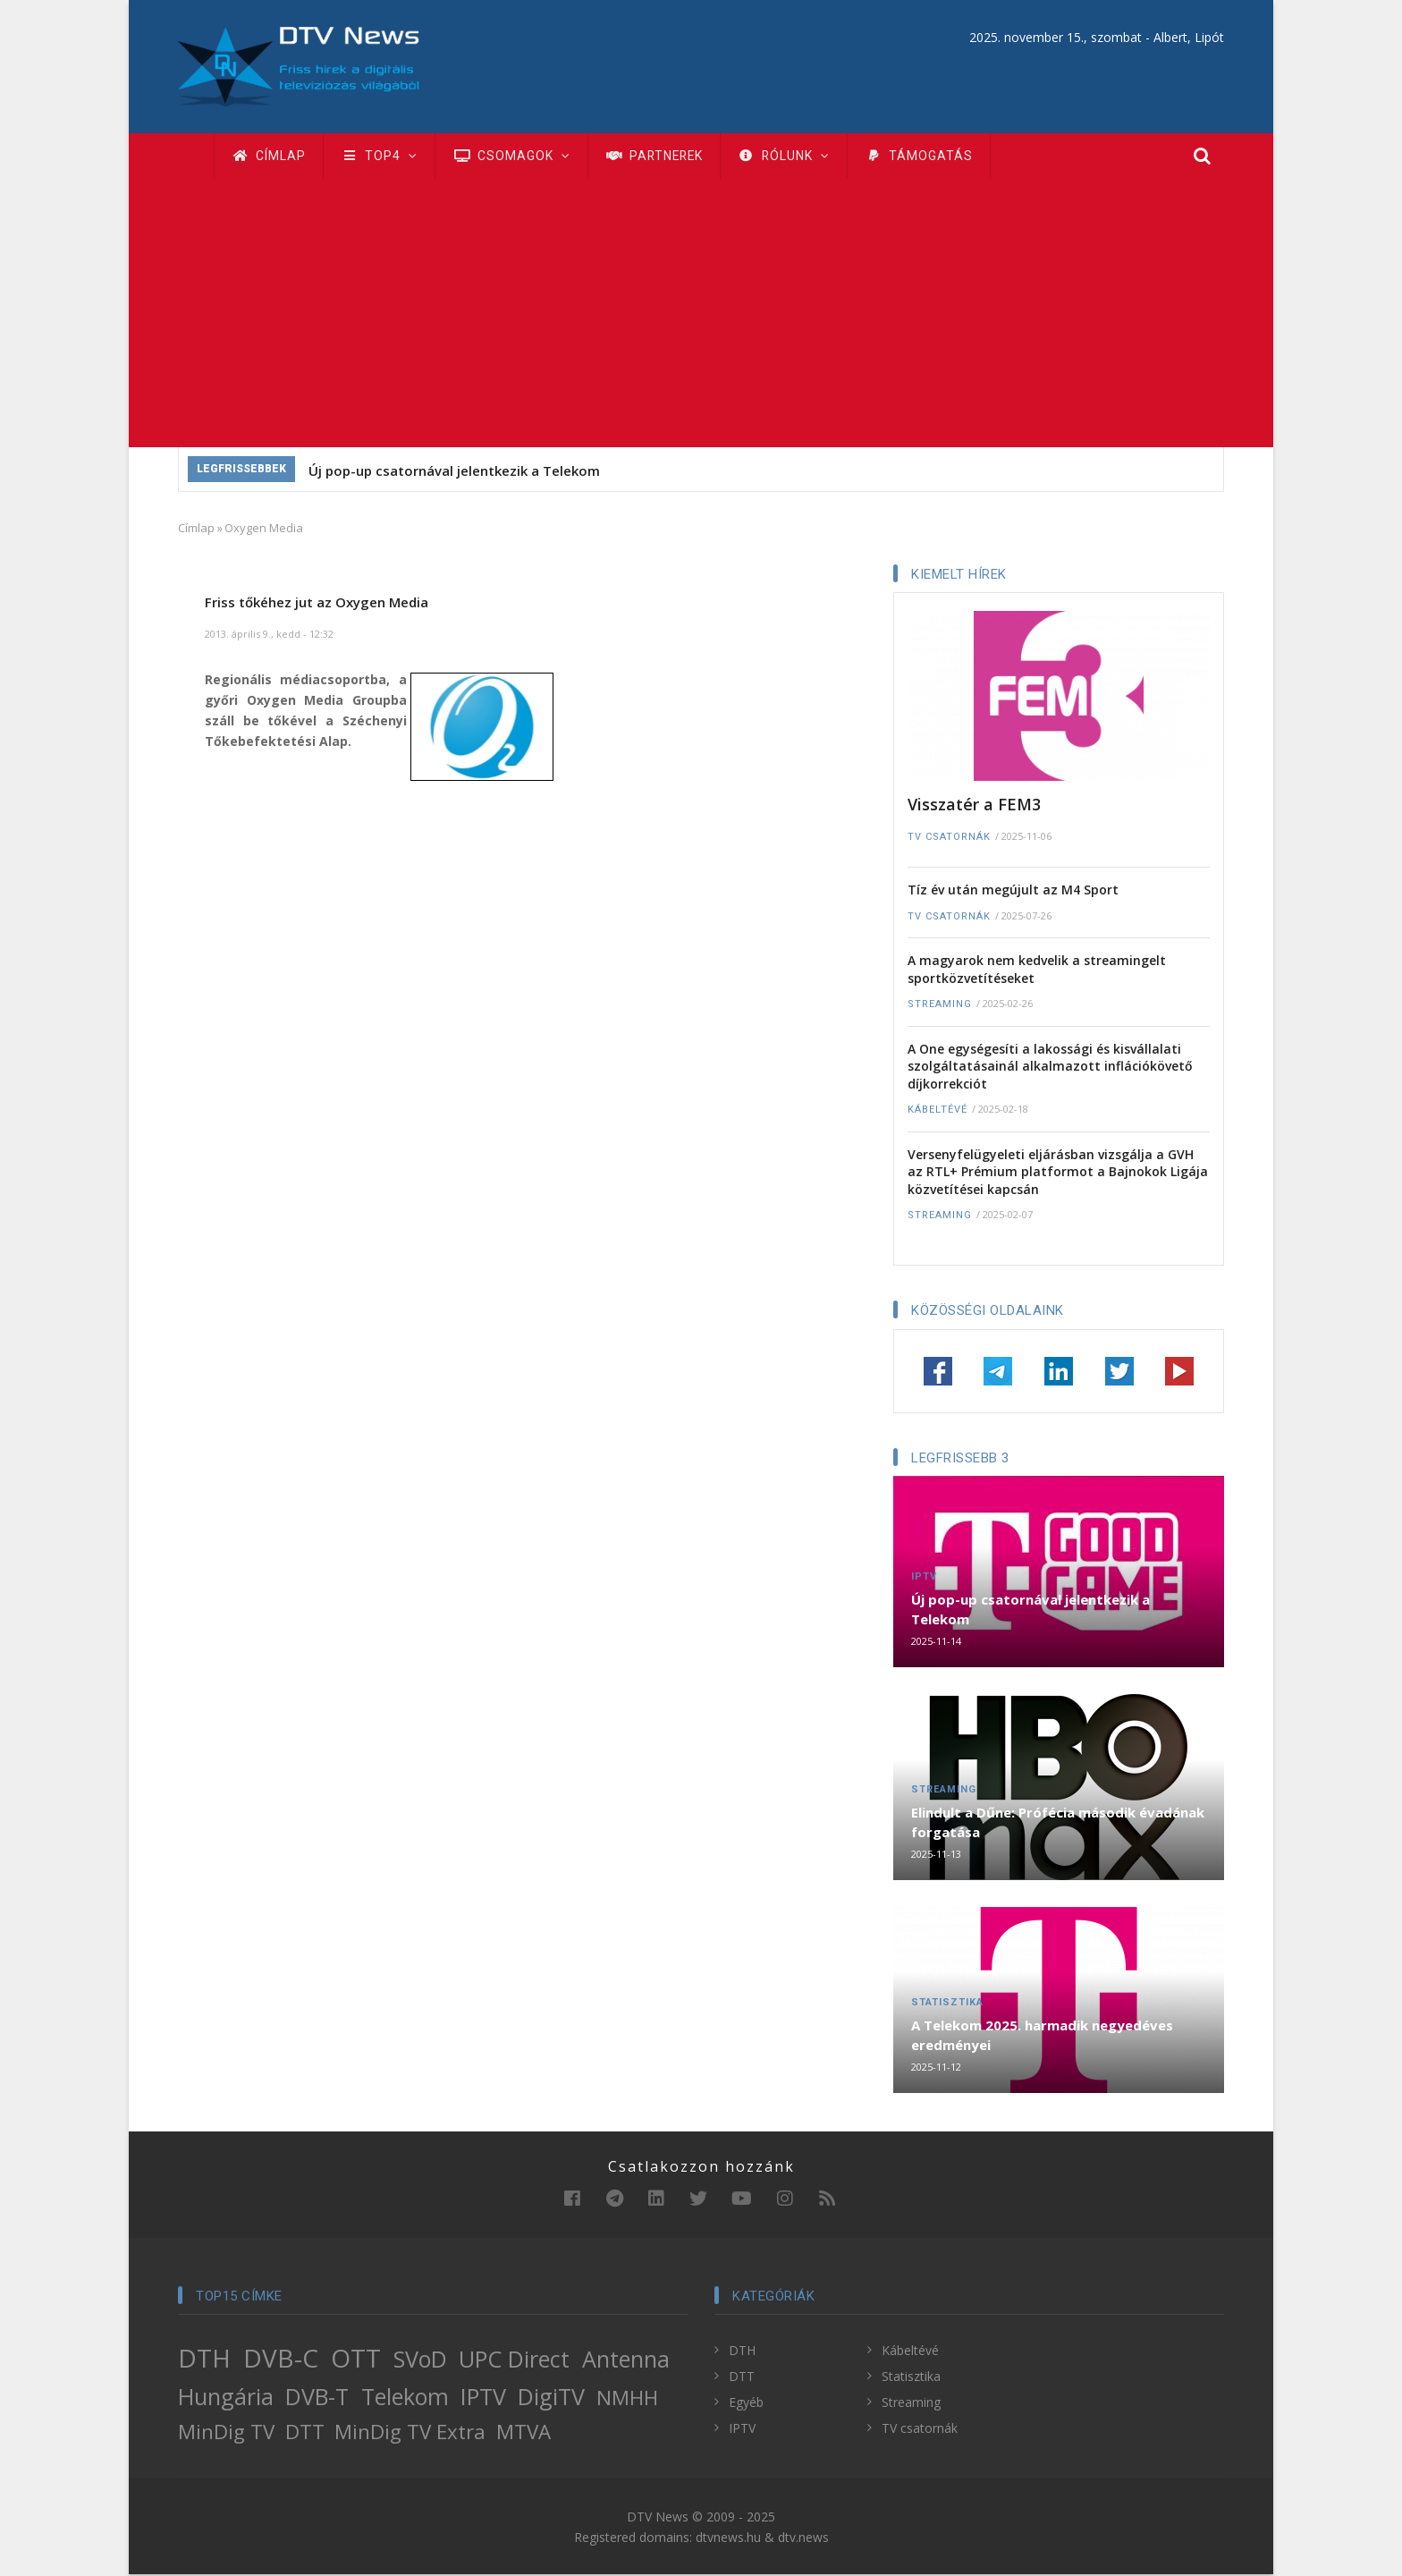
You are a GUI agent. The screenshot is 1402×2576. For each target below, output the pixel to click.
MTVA (523, 2433)
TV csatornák (949, 838)
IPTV (924, 1578)
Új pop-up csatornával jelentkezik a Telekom (454, 472)
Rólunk (794, 156)
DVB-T (317, 2398)
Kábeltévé (937, 1111)
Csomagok (515, 156)
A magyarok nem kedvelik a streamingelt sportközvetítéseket (1037, 970)
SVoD (420, 2360)
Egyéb (746, 2403)
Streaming (940, 1006)
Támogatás (932, 156)
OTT (356, 2360)
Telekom (405, 2398)
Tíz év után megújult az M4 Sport (1013, 891)
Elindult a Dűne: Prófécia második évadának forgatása (1057, 1824)
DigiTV (551, 2398)
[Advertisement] (701, 315)
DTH (204, 2360)
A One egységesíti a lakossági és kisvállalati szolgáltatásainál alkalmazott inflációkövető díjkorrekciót (1050, 1068)
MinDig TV (226, 2433)
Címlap (269, 156)
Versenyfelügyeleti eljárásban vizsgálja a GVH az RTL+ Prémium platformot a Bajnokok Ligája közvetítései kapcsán (1058, 1173)
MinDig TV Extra (410, 2433)
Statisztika (947, 2004)
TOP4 (381, 156)
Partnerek (661, 156)
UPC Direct (514, 2360)
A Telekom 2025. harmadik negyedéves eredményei (1042, 2036)
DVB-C (280, 2360)
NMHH (627, 2399)
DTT (305, 2433)
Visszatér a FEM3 (974, 806)
